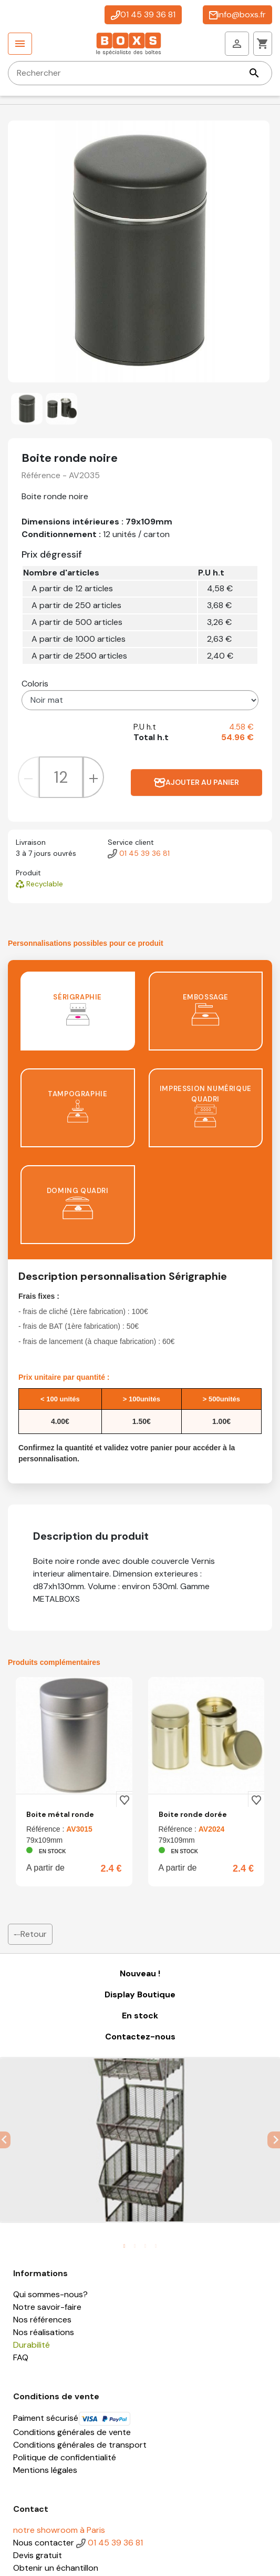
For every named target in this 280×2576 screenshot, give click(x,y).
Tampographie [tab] (77, 1106)
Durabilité (31, 2344)
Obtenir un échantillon (55, 2567)
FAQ (20, 2357)
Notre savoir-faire (47, 2306)
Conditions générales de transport (80, 2444)
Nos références (42, 2319)
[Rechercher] (140, 73)
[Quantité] (61, 776)
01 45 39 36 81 (143, 14)
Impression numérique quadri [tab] (206, 1105)
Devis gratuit (37, 2555)
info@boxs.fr (237, 14)
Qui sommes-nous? (50, 2294)
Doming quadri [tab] (78, 1202)
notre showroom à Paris (59, 2529)
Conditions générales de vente (72, 2432)
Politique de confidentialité (64, 2457)
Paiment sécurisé (72, 2417)
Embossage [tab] (206, 1009)
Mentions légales (45, 2470)
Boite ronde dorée (193, 1814)
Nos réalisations (43, 2332)
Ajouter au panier (196, 782)
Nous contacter (43, 2542)
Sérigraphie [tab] (77, 1009)
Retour (30, 1933)
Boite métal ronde (60, 1814)
